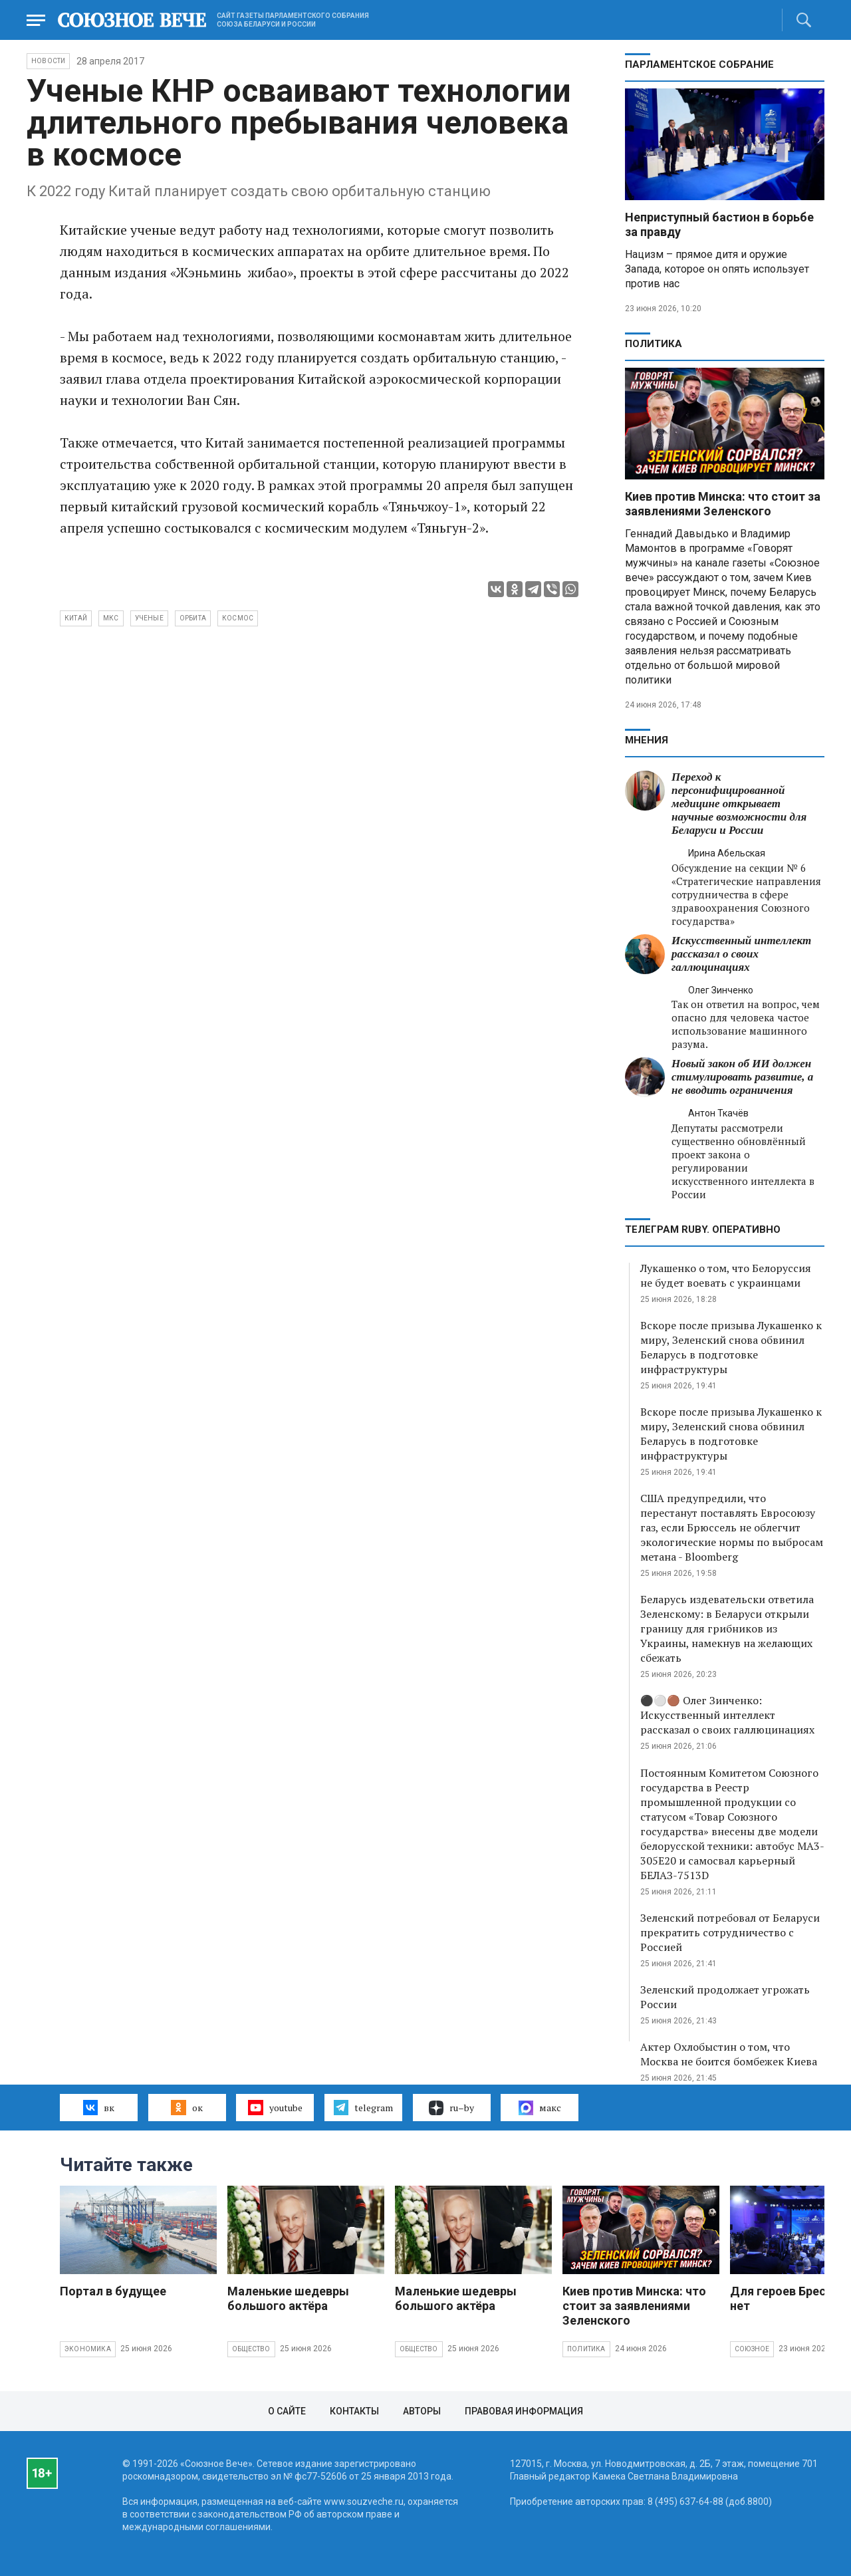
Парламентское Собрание (699, 64)
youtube (275, 2107)
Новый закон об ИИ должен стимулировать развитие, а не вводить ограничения (742, 1076)
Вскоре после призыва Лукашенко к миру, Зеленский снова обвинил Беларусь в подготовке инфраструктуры (731, 1347)
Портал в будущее (113, 2291)
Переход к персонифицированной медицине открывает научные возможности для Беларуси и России (738, 804)
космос (237, 618)
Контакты (354, 2411)
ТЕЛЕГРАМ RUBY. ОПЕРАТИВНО (703, 1229)
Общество (251, 2349)
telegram (363, 2107)
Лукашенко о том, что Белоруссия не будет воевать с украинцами (725, 1275)
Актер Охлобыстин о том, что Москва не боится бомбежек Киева (728, 2054)
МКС (111, 618)
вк (98, 2107)
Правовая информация (524, 2411)
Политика (653, 344)
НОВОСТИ (48, 60)
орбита (193, 618)
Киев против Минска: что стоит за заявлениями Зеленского (722, 503)
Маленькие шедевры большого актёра (288, 2298)
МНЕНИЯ (646, 740)
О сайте (287, 2411)
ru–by (451, 2108)
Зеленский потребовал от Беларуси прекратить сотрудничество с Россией (730, 1932)
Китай (75, 618)
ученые (149, 618)
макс (540, 2108)
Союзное (752, 2349)
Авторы (422, 2411)
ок (186, 2107)
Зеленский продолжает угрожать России (725, 1996)
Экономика (87, 2349)
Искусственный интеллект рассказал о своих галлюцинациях (741, 953)
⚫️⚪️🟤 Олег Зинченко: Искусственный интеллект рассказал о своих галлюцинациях (727, 1715)
